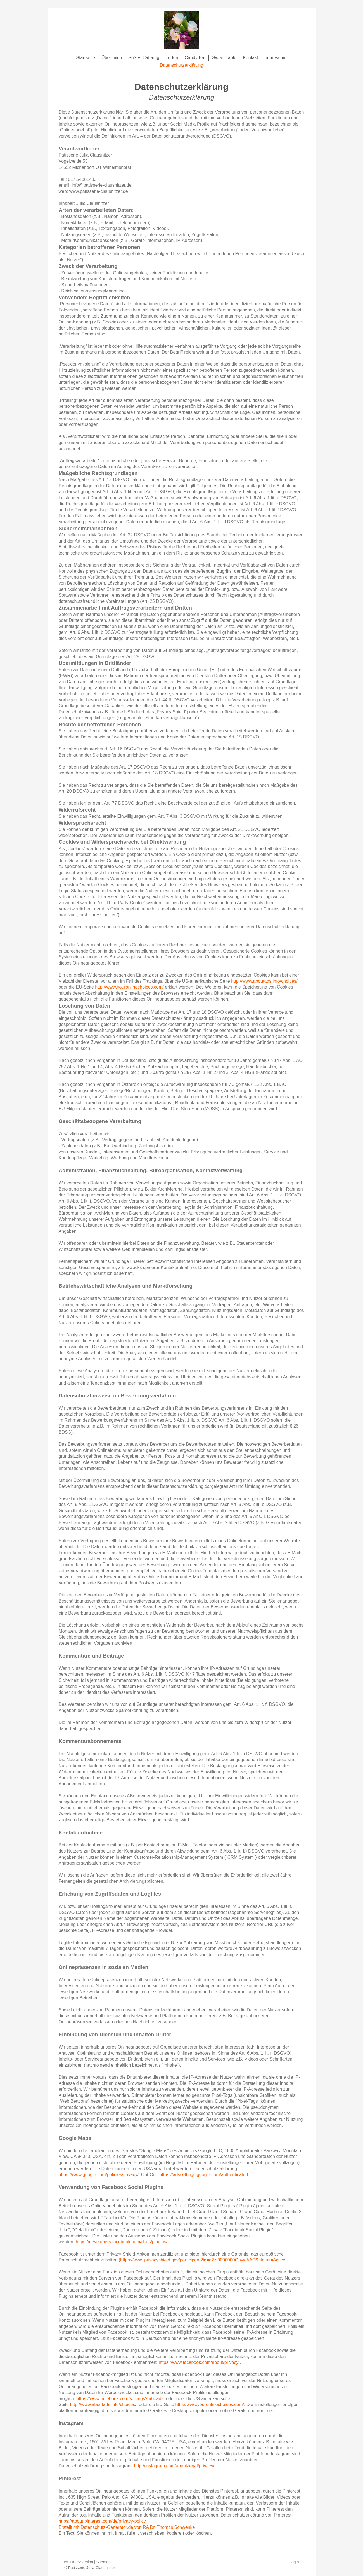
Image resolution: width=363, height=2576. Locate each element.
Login (294, 2562)
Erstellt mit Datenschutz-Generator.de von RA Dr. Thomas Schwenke (127, 2527)
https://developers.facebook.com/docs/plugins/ (121, 2241)
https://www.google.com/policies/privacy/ (99, 2174)
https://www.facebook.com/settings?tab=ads (120, 2398)
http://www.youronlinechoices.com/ (129, 987)
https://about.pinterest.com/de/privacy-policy (102, 2521)
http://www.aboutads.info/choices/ (264, 981)
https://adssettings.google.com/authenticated (204, 2174)
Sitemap (103, 2562)
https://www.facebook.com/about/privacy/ (199, 2362)
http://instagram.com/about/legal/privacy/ (174, 2466)
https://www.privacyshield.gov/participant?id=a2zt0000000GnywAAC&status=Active (202, 2260)
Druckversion (79, 2562)
